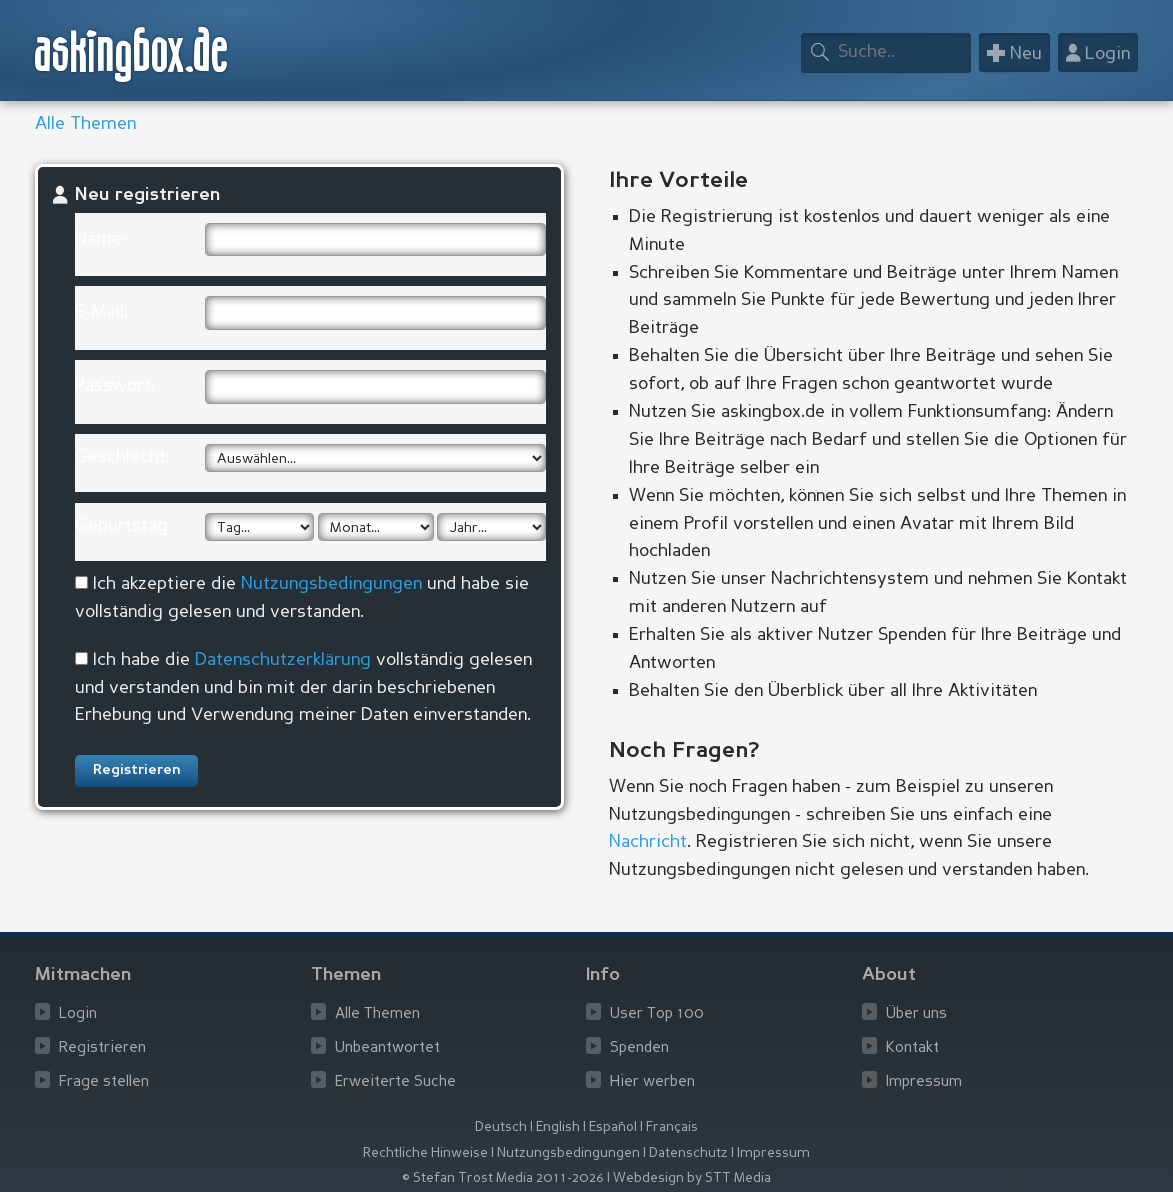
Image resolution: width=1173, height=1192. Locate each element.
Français (672, 1127)
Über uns (916, 1014)
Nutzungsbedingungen (331, 584)
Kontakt (912, 1048)
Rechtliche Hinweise (425, 1153)
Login (78, 1014)
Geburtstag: (123, 526)
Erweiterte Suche (395, 1082)
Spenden (639, 1048)
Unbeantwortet (387, 1048)
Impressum (924, 1082)
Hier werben (652, 1082)
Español (613, 1127)
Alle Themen (85, 124)
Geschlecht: (122, 457)
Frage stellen (104, 1082)
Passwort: (115, 386)
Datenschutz (688, 1153)
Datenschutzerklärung (283, 660)
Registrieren (102, 1048)
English (558, 1127)
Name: (100, 239)
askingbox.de (132, 54)
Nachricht (648, 842)
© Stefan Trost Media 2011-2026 (503, 1178)
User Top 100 (657, 1014)
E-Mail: (101, 312)
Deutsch (501, 1127)
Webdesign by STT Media (692, 1178)
